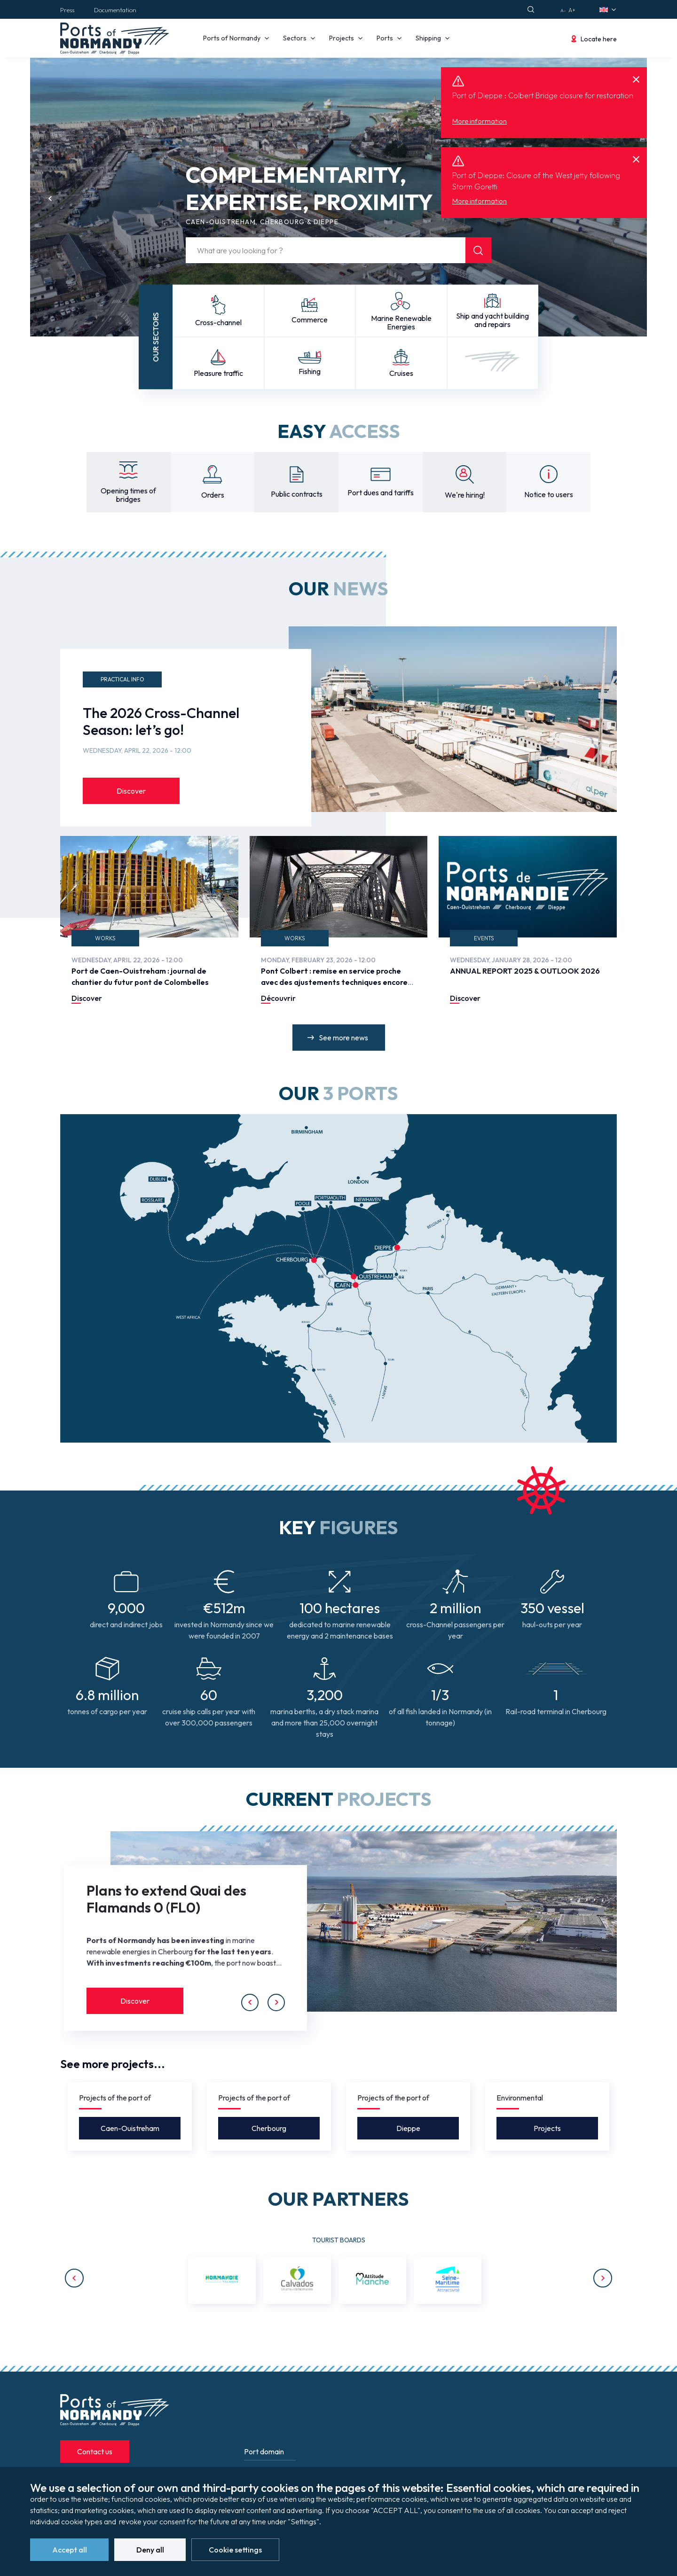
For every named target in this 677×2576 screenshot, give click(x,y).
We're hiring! (465, 495)
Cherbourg (269, 2128)
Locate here (599, 39)
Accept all (69, 2549)
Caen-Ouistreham (130, 2128)
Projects (547, 2128)
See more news (343, 1037)
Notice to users (548, 494)
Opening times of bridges (128, 494)
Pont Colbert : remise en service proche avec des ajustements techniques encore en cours (334, 982)
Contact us (94, 2451)
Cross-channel (218, 322)
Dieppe (408, 2128)
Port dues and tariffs (380, 492)
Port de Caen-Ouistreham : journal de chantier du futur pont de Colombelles (140, 976)
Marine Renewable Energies (401, 322)
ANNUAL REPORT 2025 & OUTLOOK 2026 (525, 971)
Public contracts (297, 494)
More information (479, 121)
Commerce (309, 319)
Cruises (401, 373)
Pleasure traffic (218, 372)
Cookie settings (235, 2549)
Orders (212, 495)
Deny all (150, 2549)
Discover (131, 791)
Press (67, 10)
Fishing (310, 371)
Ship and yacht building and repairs (492, 320)
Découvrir (278, 998)
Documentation (115, 10)
